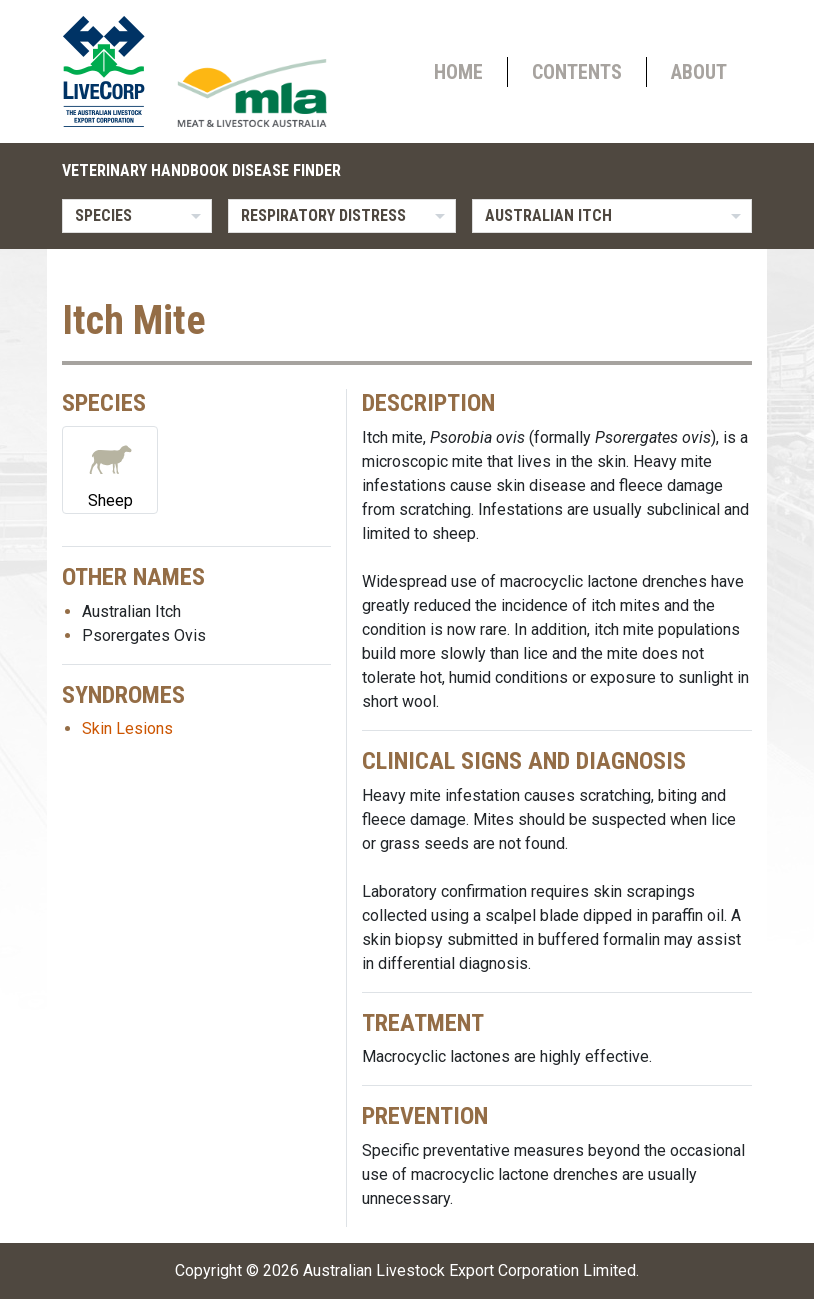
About (699, 72)
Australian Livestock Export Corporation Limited (469, 1270)
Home (458, 72)
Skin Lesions (127, 728)
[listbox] (137, 216)
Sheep (110, 468)
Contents (577, 72)
